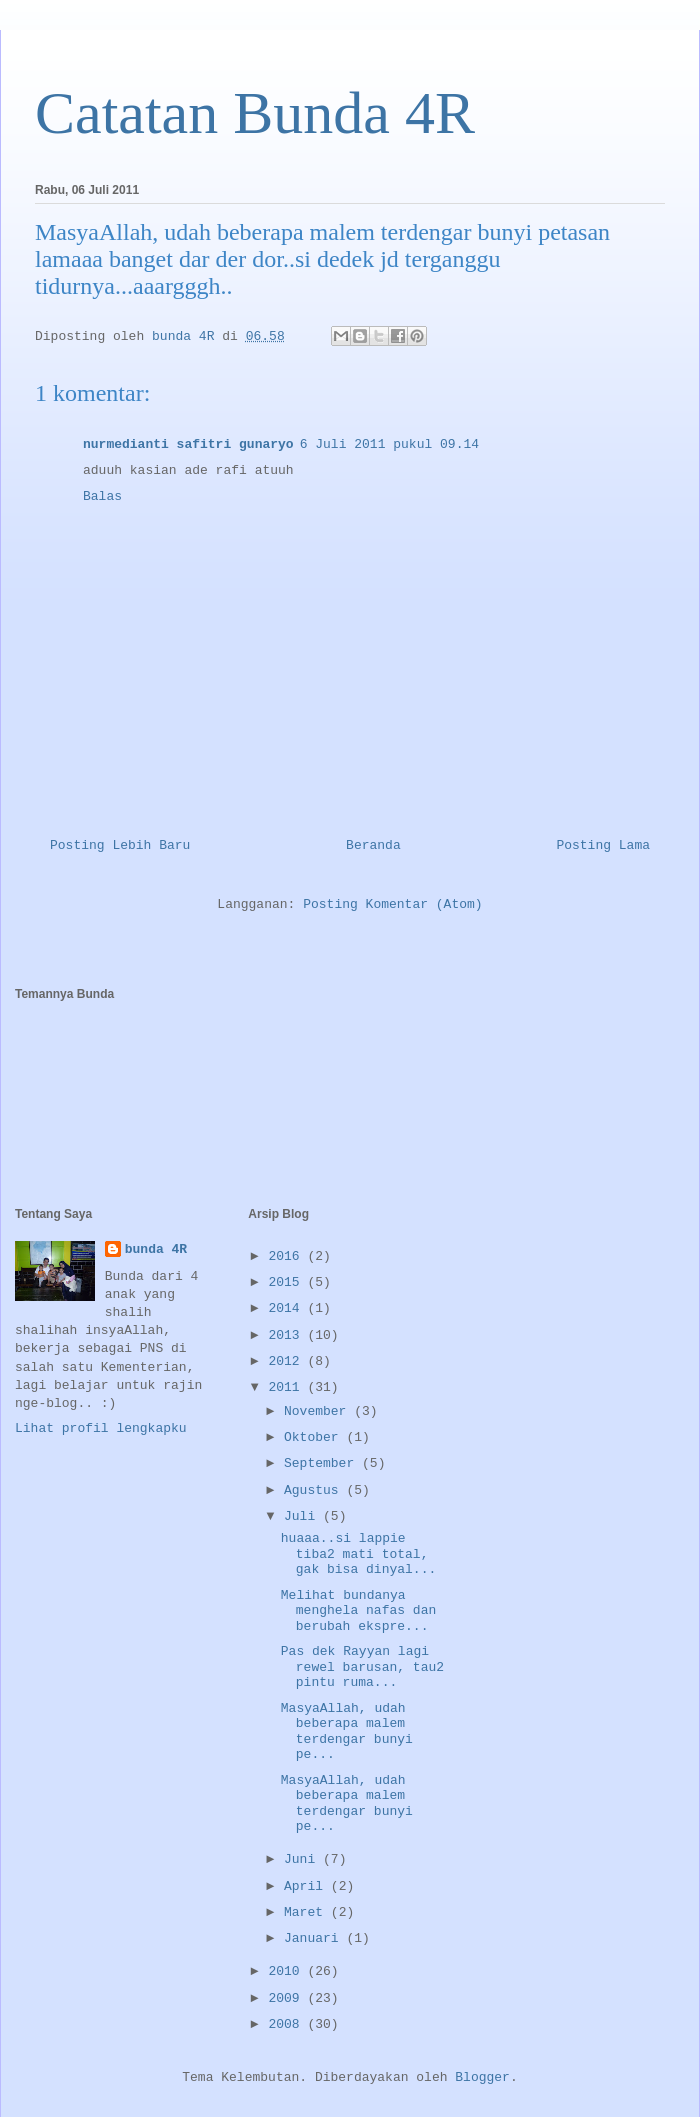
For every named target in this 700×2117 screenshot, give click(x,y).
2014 (287, 1308)
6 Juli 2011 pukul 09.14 (389, 444)
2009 (287, 1998)
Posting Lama (603, 845)
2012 (287, 1361)
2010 (287, 1971)
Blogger (482, 2077)
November (319, 1411)
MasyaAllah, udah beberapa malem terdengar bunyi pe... (347, 1732)
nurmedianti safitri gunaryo (188, 444)
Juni (303, 1859)
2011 (287, 1387)
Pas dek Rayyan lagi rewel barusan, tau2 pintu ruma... (362, 1667)
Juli (303, 1516)
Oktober (315, 1437)
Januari (315, 1938)
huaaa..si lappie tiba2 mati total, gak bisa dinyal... (358, 1554)
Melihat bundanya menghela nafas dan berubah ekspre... (358, 1611)
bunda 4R (156, 1249)
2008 (287, 2024)
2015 (287, 1282)
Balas (102, 496)
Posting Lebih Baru (120, 845)
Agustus (315, 1490)
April (307, 1886)
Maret (307, 1912)
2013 (287, 1335)
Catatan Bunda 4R (255, 113)
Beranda (373, 845)
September (323, 1463)
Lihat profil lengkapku (101, 1428)
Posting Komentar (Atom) (392, 904)
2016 (287, 1256)
